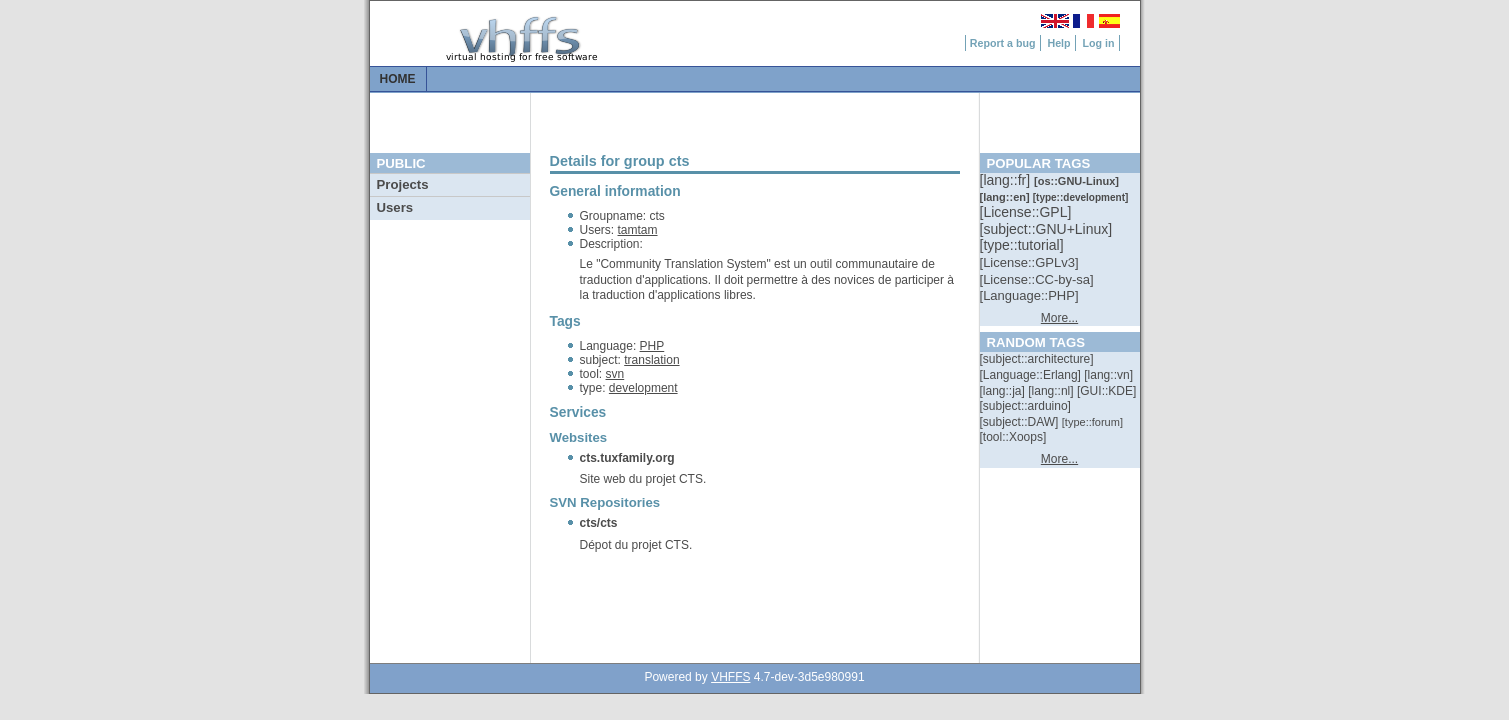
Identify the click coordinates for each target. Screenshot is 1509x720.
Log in (1099, 43)
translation (651, 360)
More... (1059, 318)
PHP (652, 346)
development (643, 388)
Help (1058, 43)
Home (398, 79)
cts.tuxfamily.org (627, 458)
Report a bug (1003, 43)
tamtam (638, 230)
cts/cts (599, 523)
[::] (1007, 180)
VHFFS (730, 677)
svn (615, 374)
